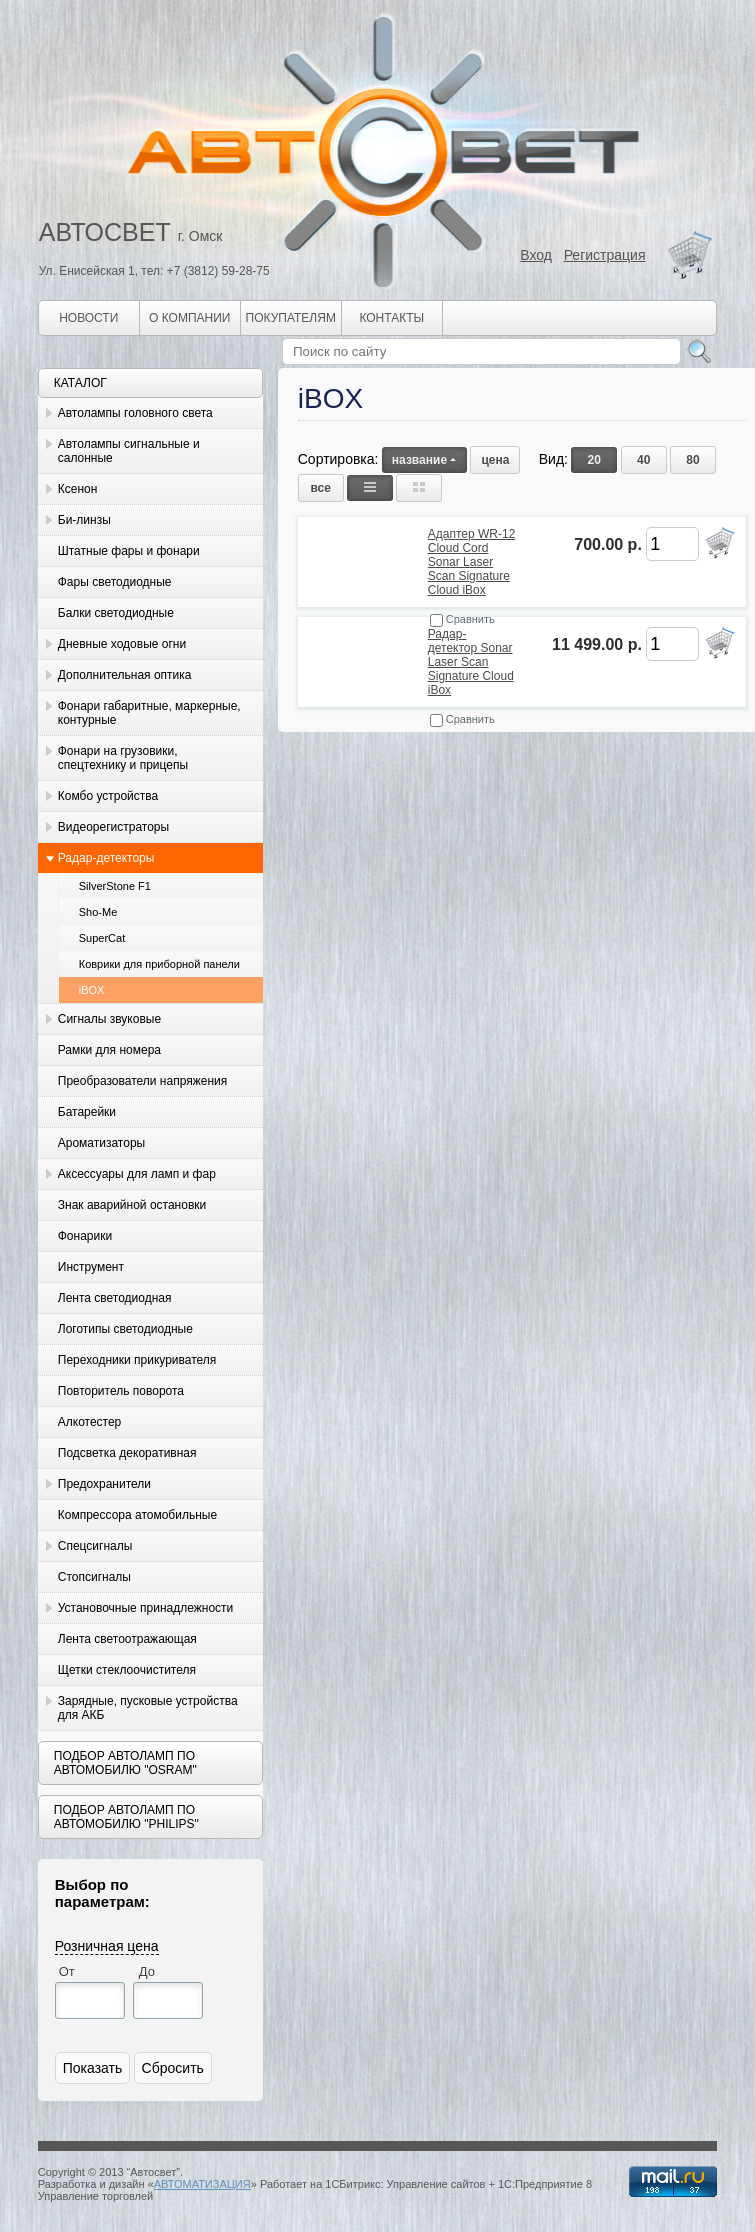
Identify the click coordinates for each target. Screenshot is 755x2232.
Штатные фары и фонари (129, 551)
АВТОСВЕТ (105, 232)
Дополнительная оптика (125, 675)
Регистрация (605, 255)
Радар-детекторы (106, 858)
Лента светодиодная (115, 1298)
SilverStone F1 (115, 886)
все (321, 488)
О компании (189, 318)
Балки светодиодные (116, 613)
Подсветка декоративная (127, 1453)
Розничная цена (107, 1946)
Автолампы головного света (135, 413)
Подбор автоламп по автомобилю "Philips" (126, 1817)
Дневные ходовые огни (122, 644)
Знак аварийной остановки (132, 1205)
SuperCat (102, 938)
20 (594, 460)
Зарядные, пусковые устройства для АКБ (148, 1708)
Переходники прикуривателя (137, 1360)
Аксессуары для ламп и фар (137, 1174)
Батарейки (87, 1112)
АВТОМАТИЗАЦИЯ (202, 2184)
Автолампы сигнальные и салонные (129, 451)
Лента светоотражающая (127, 1639)
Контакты (391, 318)
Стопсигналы (94, 1577)
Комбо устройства (108, 796)
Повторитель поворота (121, 1391)
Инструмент (91, 1267)
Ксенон (78, 489)
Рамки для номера (109, 1050)
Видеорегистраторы (113, 827)
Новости (88, 318)
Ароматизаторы (101, 1143)
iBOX (92, 990)
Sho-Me (98, 912)
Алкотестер (90, 1422)
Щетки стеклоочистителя (127, 1670)
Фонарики (85, 1236)
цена (495, 460)
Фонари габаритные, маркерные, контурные (149, 713)
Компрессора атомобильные (137, 1515)
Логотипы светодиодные (125, 1329)
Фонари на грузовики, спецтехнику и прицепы (123, 758)
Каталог (80, 383)
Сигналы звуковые (109, 1019)
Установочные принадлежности (146, 1608)
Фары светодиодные (115, 582)
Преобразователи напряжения (142, 1081)
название (424, 460)
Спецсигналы (95, 1546)
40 (643, 460)
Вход (536, 255)
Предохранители (104, 1484)
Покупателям (291, 318)
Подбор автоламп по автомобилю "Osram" (125, 1763)
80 (692, 460)
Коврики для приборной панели (159, 964)
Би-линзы (84, 520)
